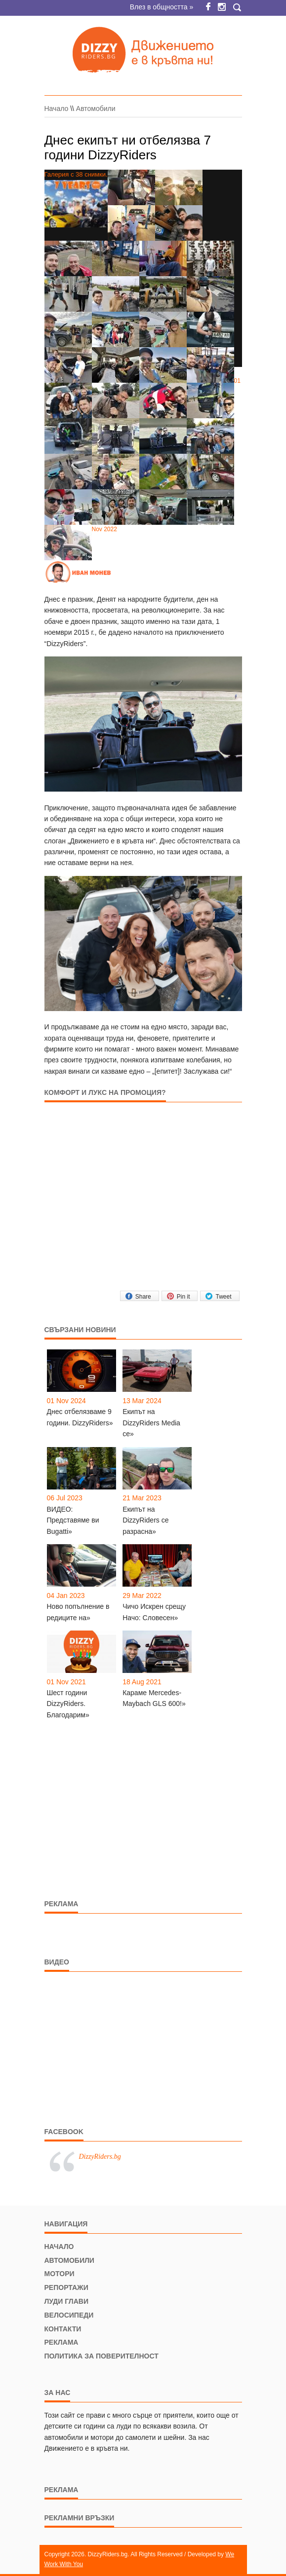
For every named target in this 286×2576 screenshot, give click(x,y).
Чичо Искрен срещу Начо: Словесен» (154, 1611)
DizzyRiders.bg (100, 2156)
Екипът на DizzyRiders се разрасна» (145, 1520)
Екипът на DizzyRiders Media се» (151, 1423)
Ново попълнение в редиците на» (78, 1611)
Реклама (61, 2342)
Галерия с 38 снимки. (76, 199)
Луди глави (66, 2301)
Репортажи (66, 2287)
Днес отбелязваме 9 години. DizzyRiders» (80, 1417)
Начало (56, 108)
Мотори (59, 2274)
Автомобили (96, 108)
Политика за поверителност (101, 2356)
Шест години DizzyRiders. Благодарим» (68, 1704)
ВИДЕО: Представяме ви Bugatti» (73, 1520)
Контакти (63, 2329)
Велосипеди (69, 2315)
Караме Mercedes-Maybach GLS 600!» (154, 1698)
